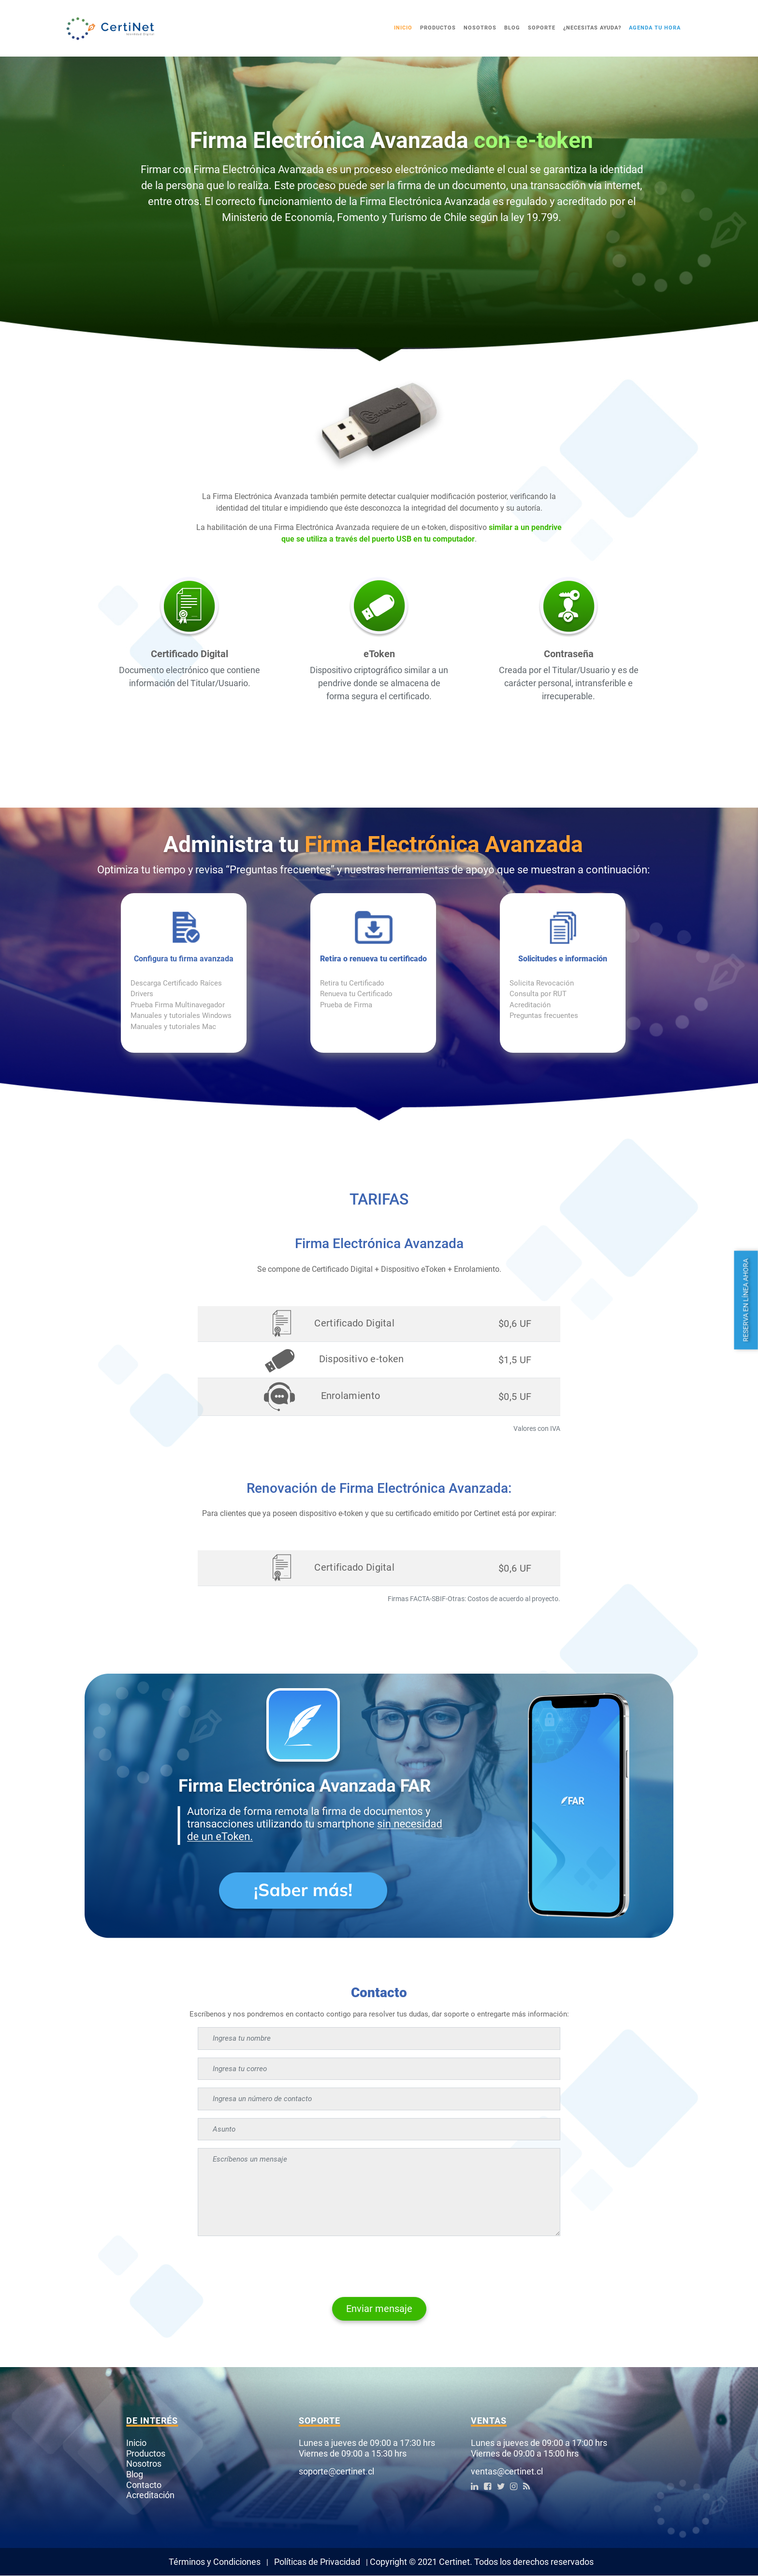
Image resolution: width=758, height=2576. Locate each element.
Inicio (403, 28)
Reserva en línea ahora (746, 1299)
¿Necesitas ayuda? (592, 28)
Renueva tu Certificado (356, 994)
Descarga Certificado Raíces (176, 983)
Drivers (142, 994)
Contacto (143, 2485)
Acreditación (530, 1005)
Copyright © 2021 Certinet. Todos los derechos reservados (482, 2562)
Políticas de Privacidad (317, 2562)
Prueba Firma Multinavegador (178, 1005)
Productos (438, 28)
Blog (512, 28)
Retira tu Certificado (352, 983)
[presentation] (271, 2263)
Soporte (541, 28)
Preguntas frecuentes (544, 1016)
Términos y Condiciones (215, 2562)
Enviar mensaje (379, 2309)
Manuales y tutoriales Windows (181, 1016)
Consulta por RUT (538, 994)
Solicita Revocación (542, 983)
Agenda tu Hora (655, 28)
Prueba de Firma (346, 1005)
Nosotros (480, 28)
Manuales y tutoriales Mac (173, 1026)
